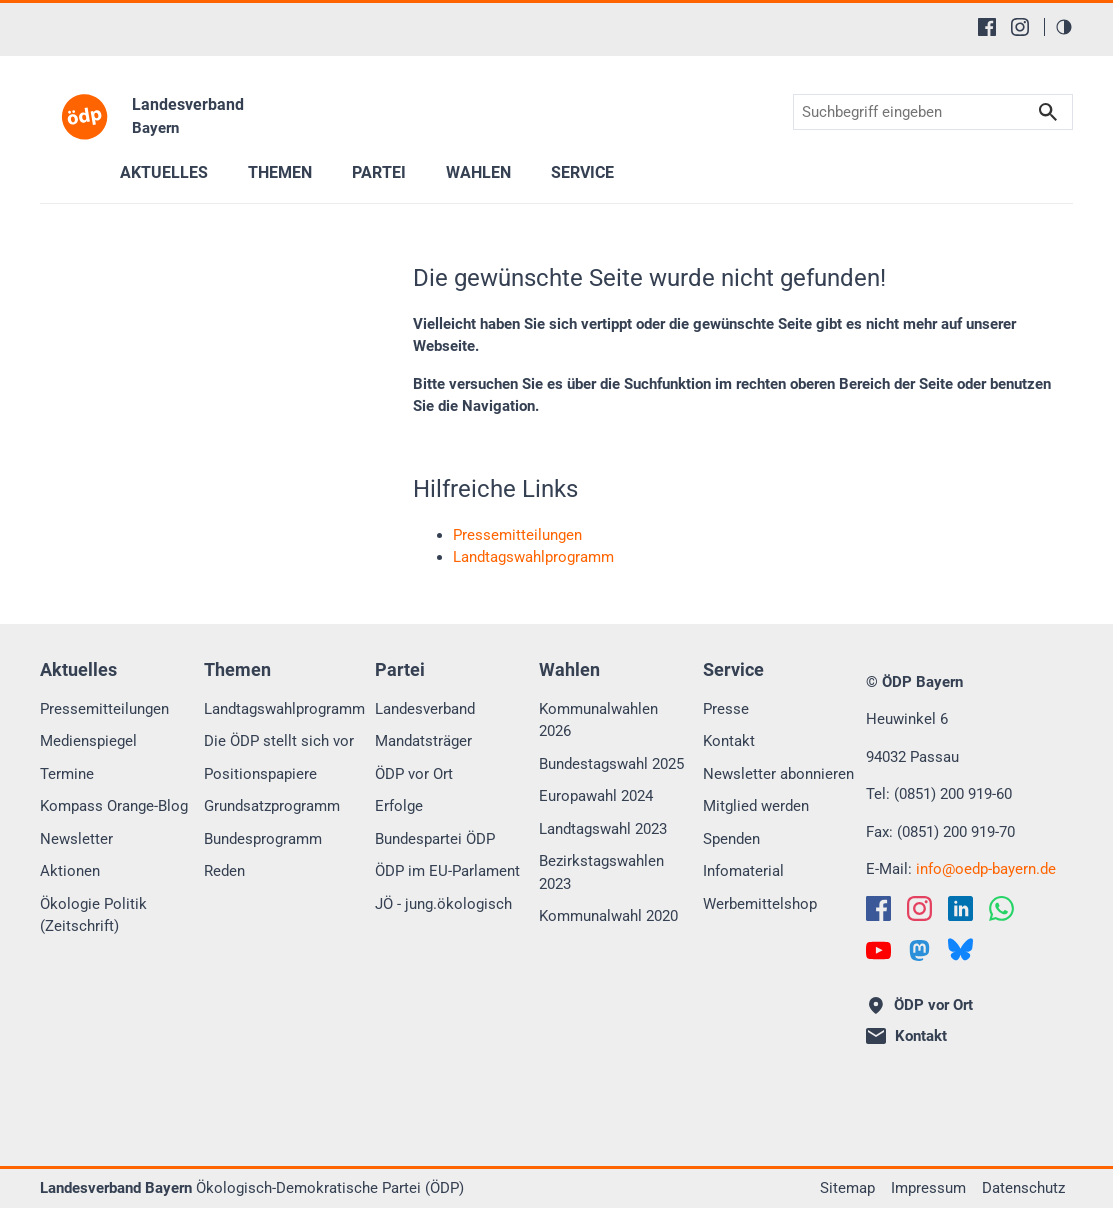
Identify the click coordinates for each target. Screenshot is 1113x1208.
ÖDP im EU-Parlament (447, 871)
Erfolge (399, 806)
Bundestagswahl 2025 (611, 764)
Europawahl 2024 (596, 796)
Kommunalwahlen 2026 (598, 720)
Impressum (928, 1188)
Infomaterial (743, 871)
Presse (726, 709)
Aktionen (70, 871)
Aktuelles (164, 172)
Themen (280, 172)
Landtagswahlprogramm (284, 709)
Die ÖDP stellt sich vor (279, 741)
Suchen (1048, 112)
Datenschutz (1023, 1188)
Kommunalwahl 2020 (608, 916)
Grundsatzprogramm (272, 806)
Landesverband (425, 709)
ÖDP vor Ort (414, 774)
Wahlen (478, 172)
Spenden (731, 839)
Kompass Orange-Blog (114, 806)
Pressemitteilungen (104, 709)
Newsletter (76, 839)
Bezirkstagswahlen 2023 (601, 872)
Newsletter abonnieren (778, 774)
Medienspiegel (88, 741)
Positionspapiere (260, 774)
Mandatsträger (423, 741)
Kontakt (729, 741)
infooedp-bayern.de (986, 869)
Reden (224, 871)
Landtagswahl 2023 (603, 829)
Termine (67, 774)
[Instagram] (1020, 27)
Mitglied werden (756, 806)
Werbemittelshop (760, 904)
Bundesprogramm (263, 839)
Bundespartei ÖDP (435, 839)
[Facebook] (987, 27)
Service (582, 172)
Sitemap (847, 1188)
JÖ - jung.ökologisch (443, 904)
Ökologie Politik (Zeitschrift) (93, 915)
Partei (379, 172)
